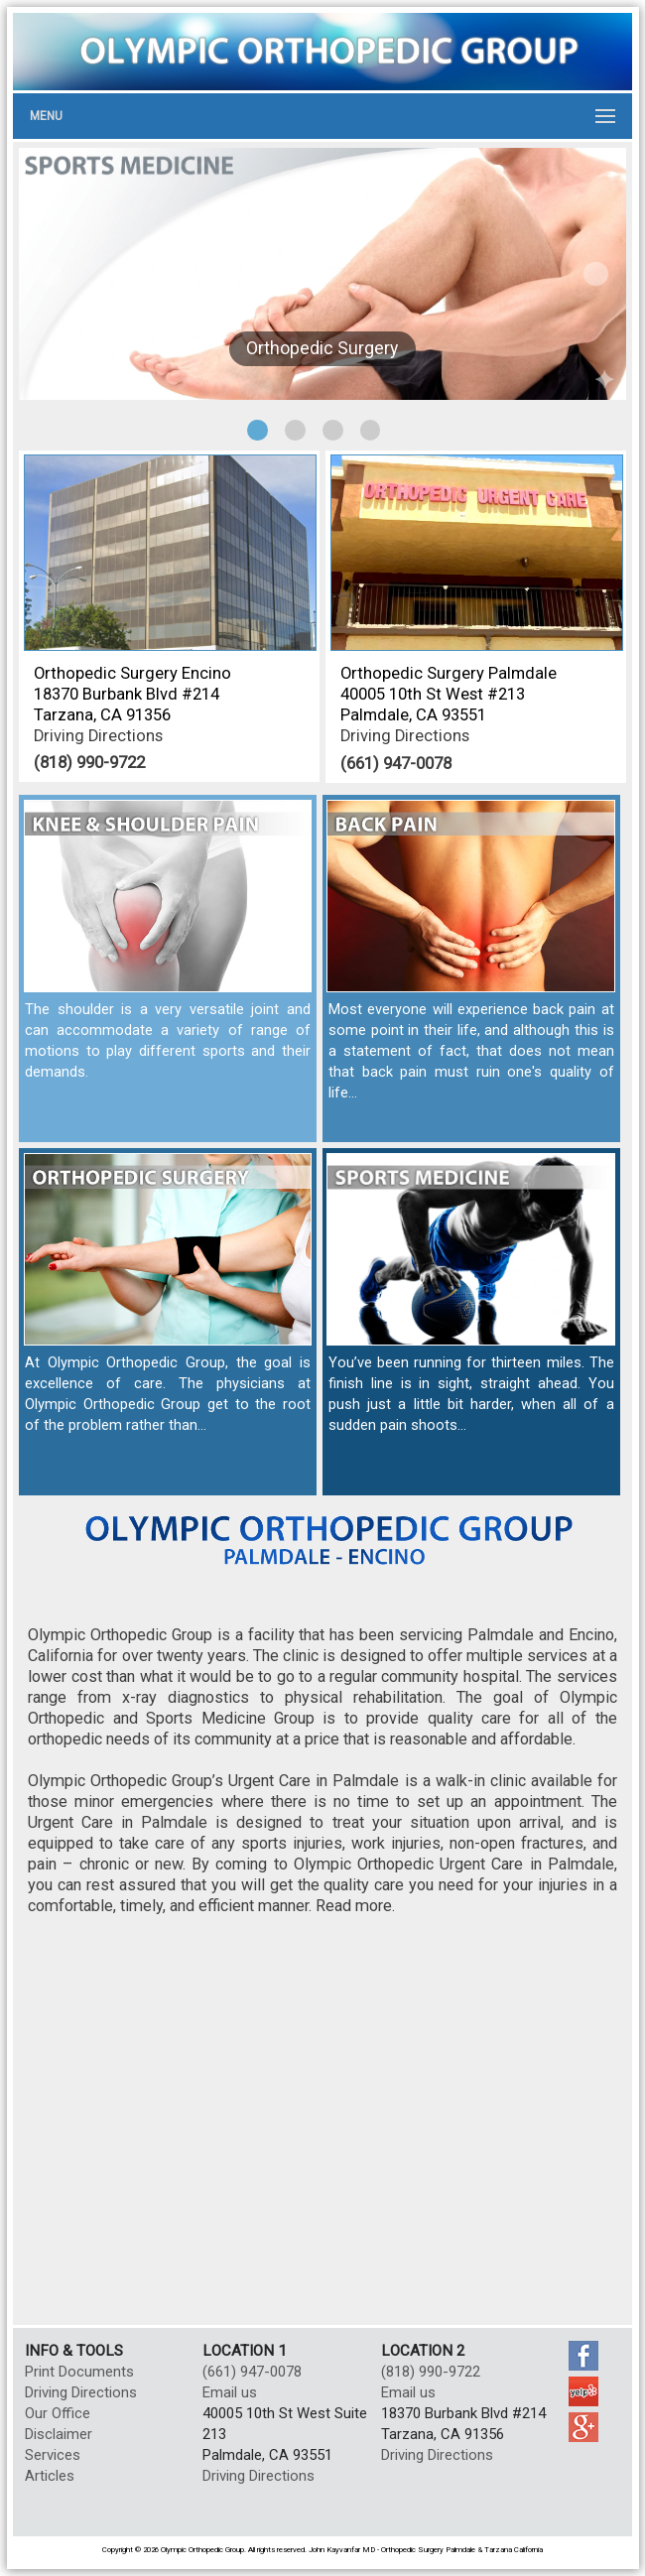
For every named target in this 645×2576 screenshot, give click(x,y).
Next (596, 274)
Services (52, 2455)
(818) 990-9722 (89, 762)
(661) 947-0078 (396, 763)
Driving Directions (98, 735)
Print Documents (79, 2372)
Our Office (57, 2413)
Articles (49, 2476)
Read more (354, 1905)
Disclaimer (58, 2434)
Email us (229, 2392)
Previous (49, 274)
